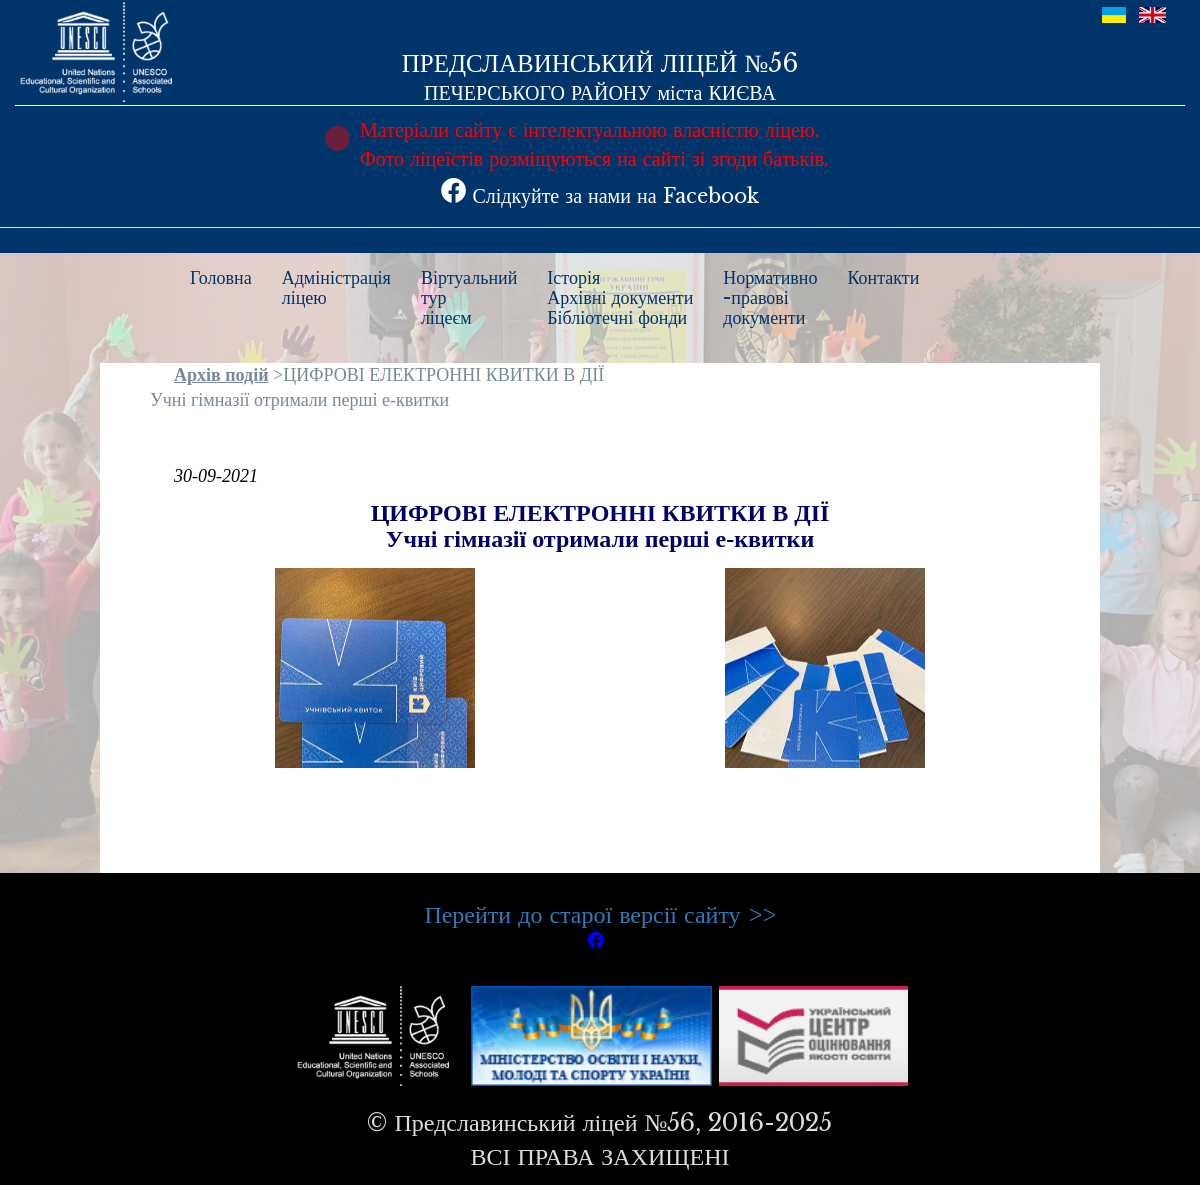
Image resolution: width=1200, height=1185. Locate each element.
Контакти (884, 278)
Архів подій (221, 375)
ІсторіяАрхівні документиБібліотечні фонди (620, 298)
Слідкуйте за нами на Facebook (599, 196)
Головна (221, 278)
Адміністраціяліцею (336, 288)
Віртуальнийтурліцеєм (469, 298)
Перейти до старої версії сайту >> (599, 914)
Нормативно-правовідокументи (770, 298)
